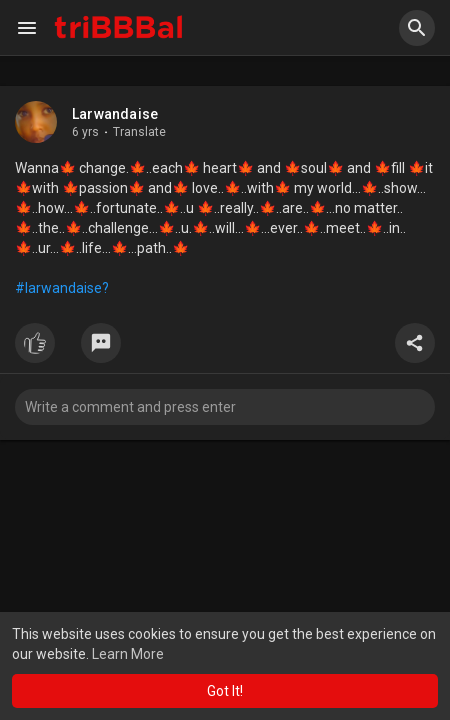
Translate (139, 132)
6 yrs (85, 132)
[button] (417, 28)
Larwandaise (115, 114)
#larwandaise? (62, 288)
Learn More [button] (128, 654)
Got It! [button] (225, 691)
